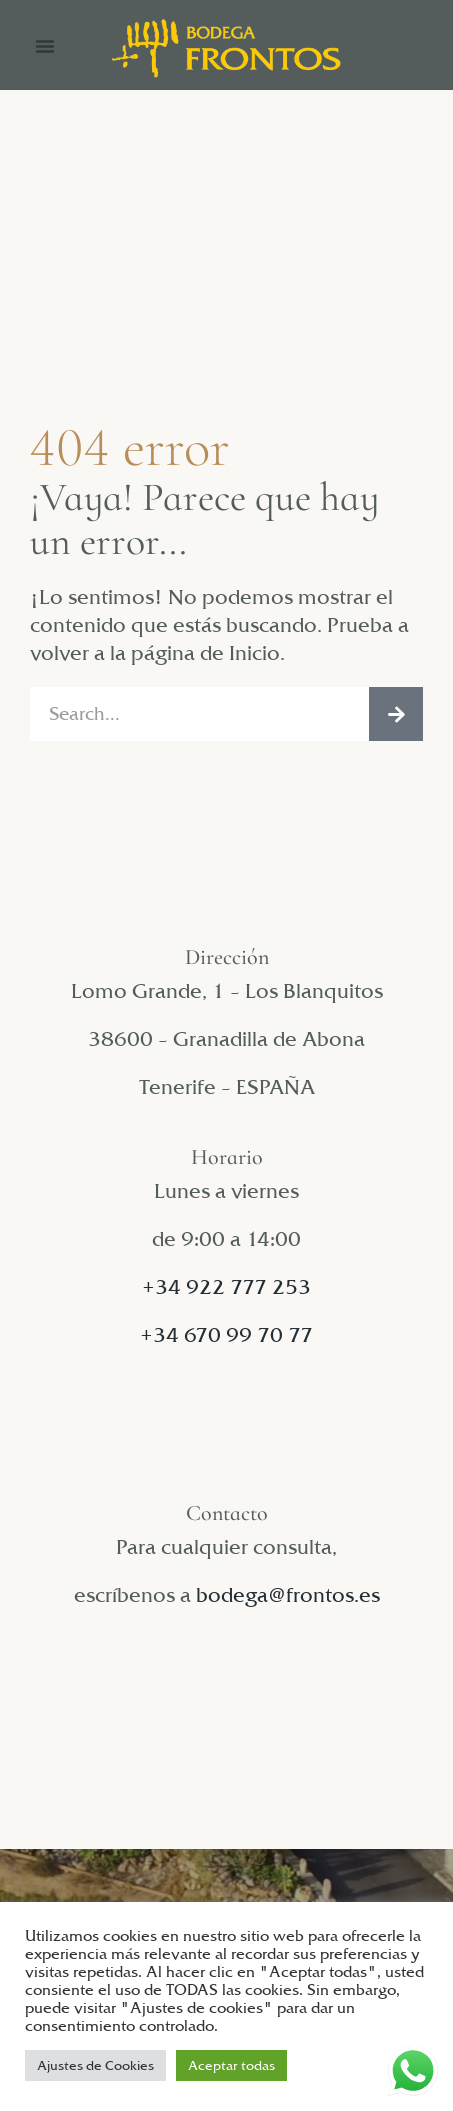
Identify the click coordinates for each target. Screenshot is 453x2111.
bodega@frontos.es (288, 1595)
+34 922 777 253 (226, 1287)
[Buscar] (396, 714)
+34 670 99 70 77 (226, 1335)
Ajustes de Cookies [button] (95, 2065)
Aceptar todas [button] (231, 2065)
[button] (45, 46)
